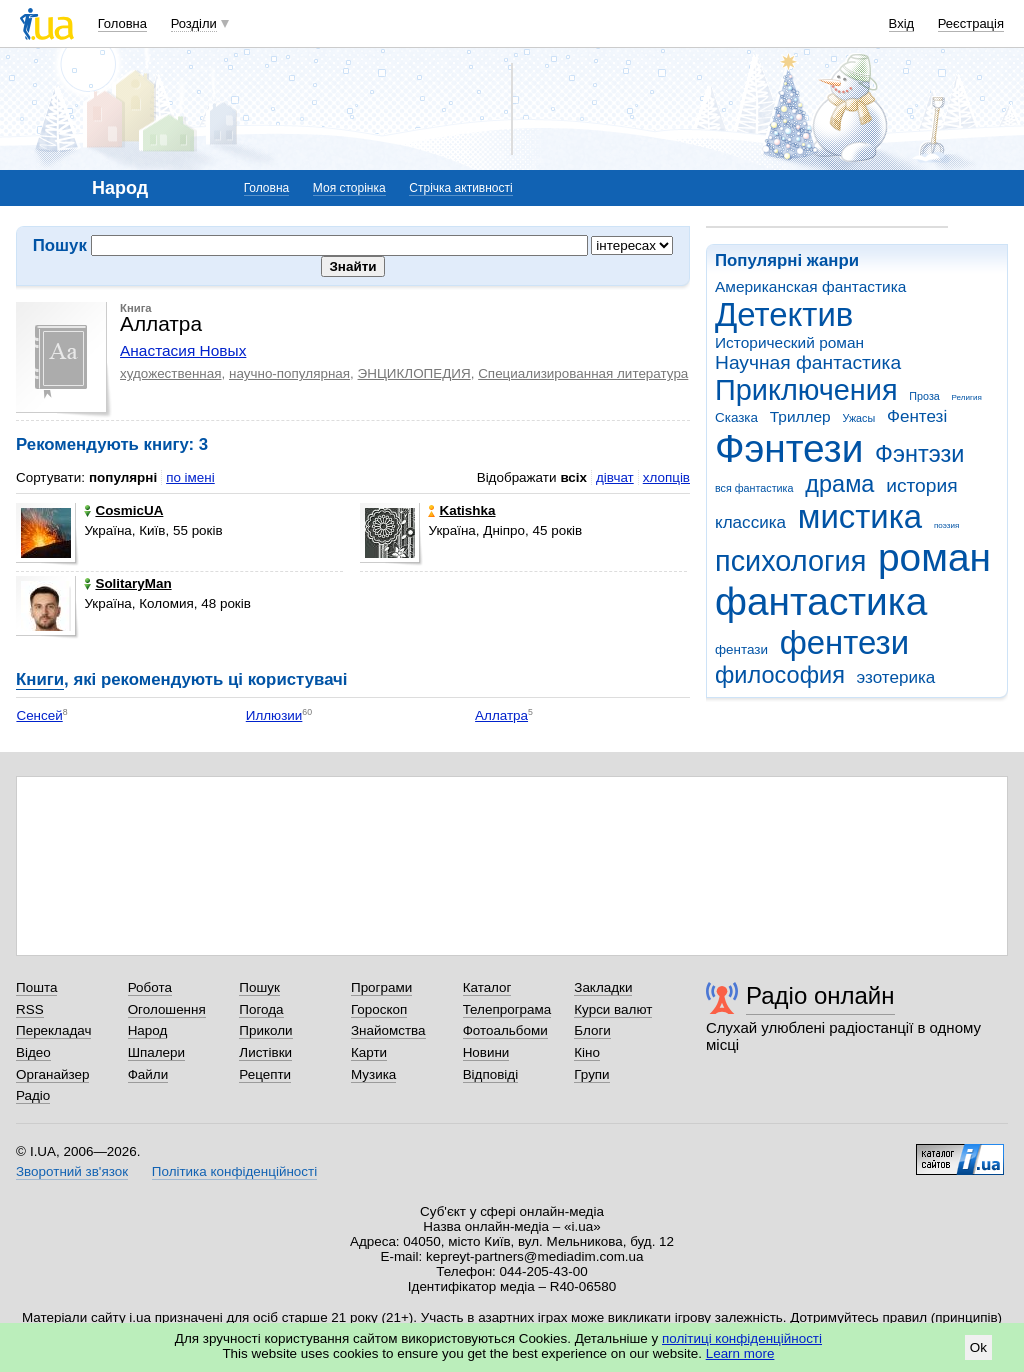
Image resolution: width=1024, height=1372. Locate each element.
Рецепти (265, 1074)
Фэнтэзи (919, 454)
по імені (190, 477)
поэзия (946, 525)
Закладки (603, 987)
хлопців (666, 477)
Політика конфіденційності (234, 1171)
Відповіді (491, 1074)
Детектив (784, 314)
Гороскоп (379, 1009)
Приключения (806, 390)
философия (780, 675)
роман (934, 557)
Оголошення (167, 1009)
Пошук (259, 987)
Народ (148, 1030)
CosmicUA (123, 510)
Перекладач (53, 1030)
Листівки (265, 1052)
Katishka (461, 510)
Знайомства (388, 1030)
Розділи (194, 23)
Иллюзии (274, 715)
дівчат (615, 477)
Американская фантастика (810, 286)
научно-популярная (289, 373)
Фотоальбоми (505, 1030)
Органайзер (52, 1074)
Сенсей (39, 715)
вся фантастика (754, 488)
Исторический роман (789, 342)
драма (839, 484)
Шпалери (156, 1052)
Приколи (265, 1030)
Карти (369, 1052)
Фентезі (917, 416)
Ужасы (858, 418)
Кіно (587, 1052)
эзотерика (896, 677)
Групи (591, 1074)
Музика (373, 1074)
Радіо (33, 1095)
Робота (150, 987)
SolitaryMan (127, 583)
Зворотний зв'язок (72, 1171)
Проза (924, 396)
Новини (486, 1052)
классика (750, 522)
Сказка (736, 417)
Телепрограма (507, 1009)
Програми (381, 987)
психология (790, 561)
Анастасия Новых (183, 350)
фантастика (821, 601)
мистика (860, 516)
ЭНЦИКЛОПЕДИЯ (414, 373)
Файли (148, 1074)
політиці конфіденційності (742, 1338)
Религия (967, 397)
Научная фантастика (808, 362)
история (921, 485)
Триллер (800, 416)
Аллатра (501, 715)
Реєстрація (971, 23)
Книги (40, 679)
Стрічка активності (460, 188)
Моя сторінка (349, 188)
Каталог (487, 987)
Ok (978, 1347)
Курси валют (613, 1009)
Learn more (740, 1353)
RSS (30, 1009)
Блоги (592, 1030)
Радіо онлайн (820, 995)
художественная (171, 373)
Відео (33, 1052)
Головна (122, 23)
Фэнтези (789, 448)
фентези (844, 642)
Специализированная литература (583, 373)
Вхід (902, 23)
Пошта (36, 987)
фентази (741, 649)
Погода (261, 1009)
